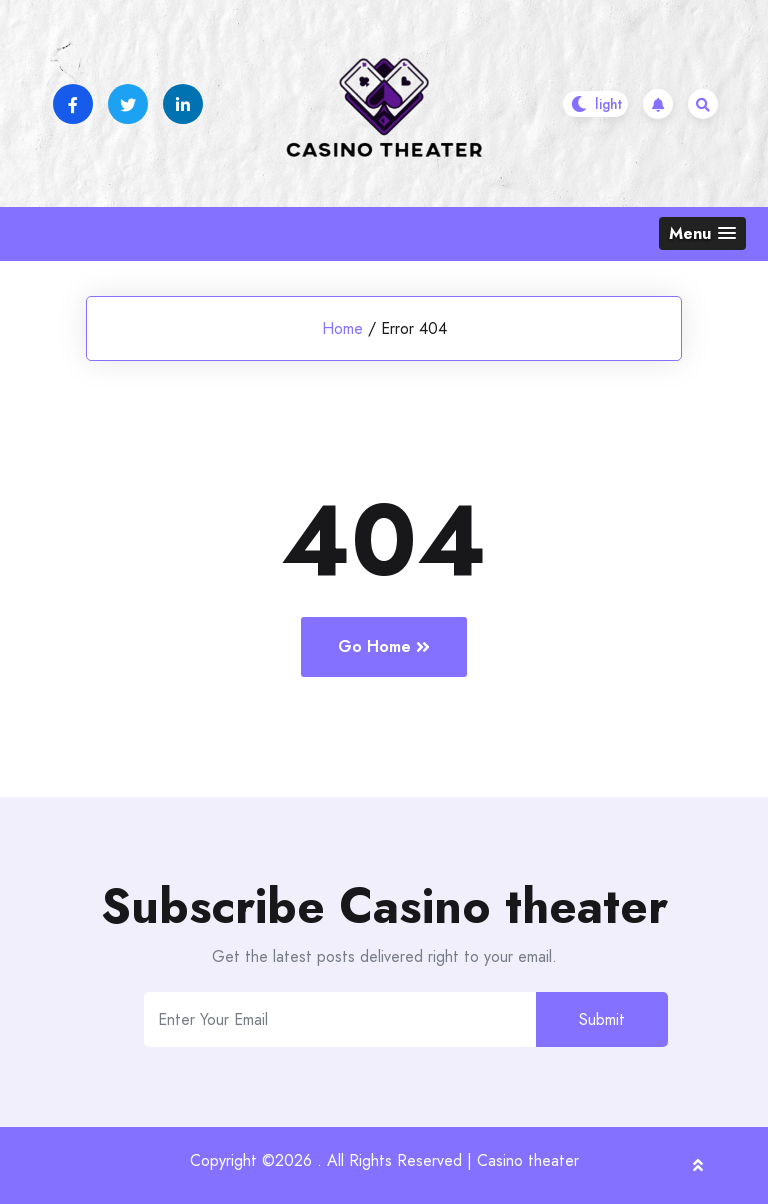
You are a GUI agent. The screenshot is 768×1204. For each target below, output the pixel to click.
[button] (702, 233)
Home (342, 328)
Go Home (384, 646)
